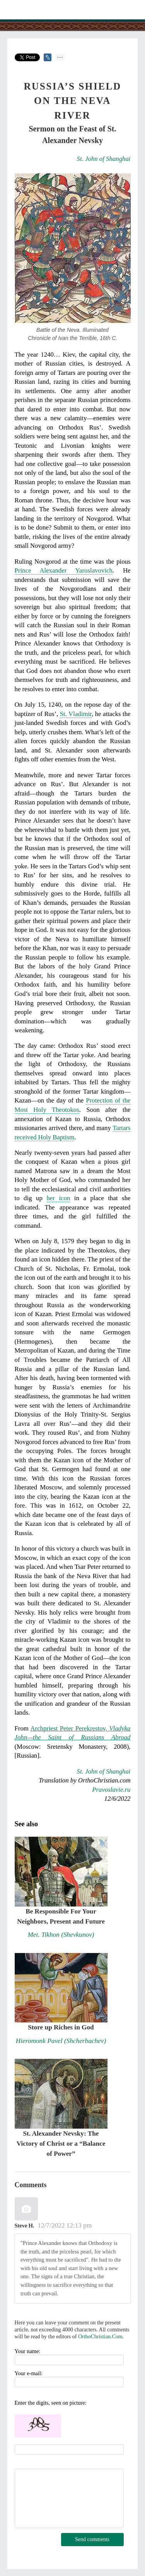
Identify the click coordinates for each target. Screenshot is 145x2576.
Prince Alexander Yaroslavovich (64, 570)
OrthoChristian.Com (100, 2337)
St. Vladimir (76, 714)
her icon (58, 1198)
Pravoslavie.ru (111, 1789)
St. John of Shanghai (104, 158)
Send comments (92, 2539)
